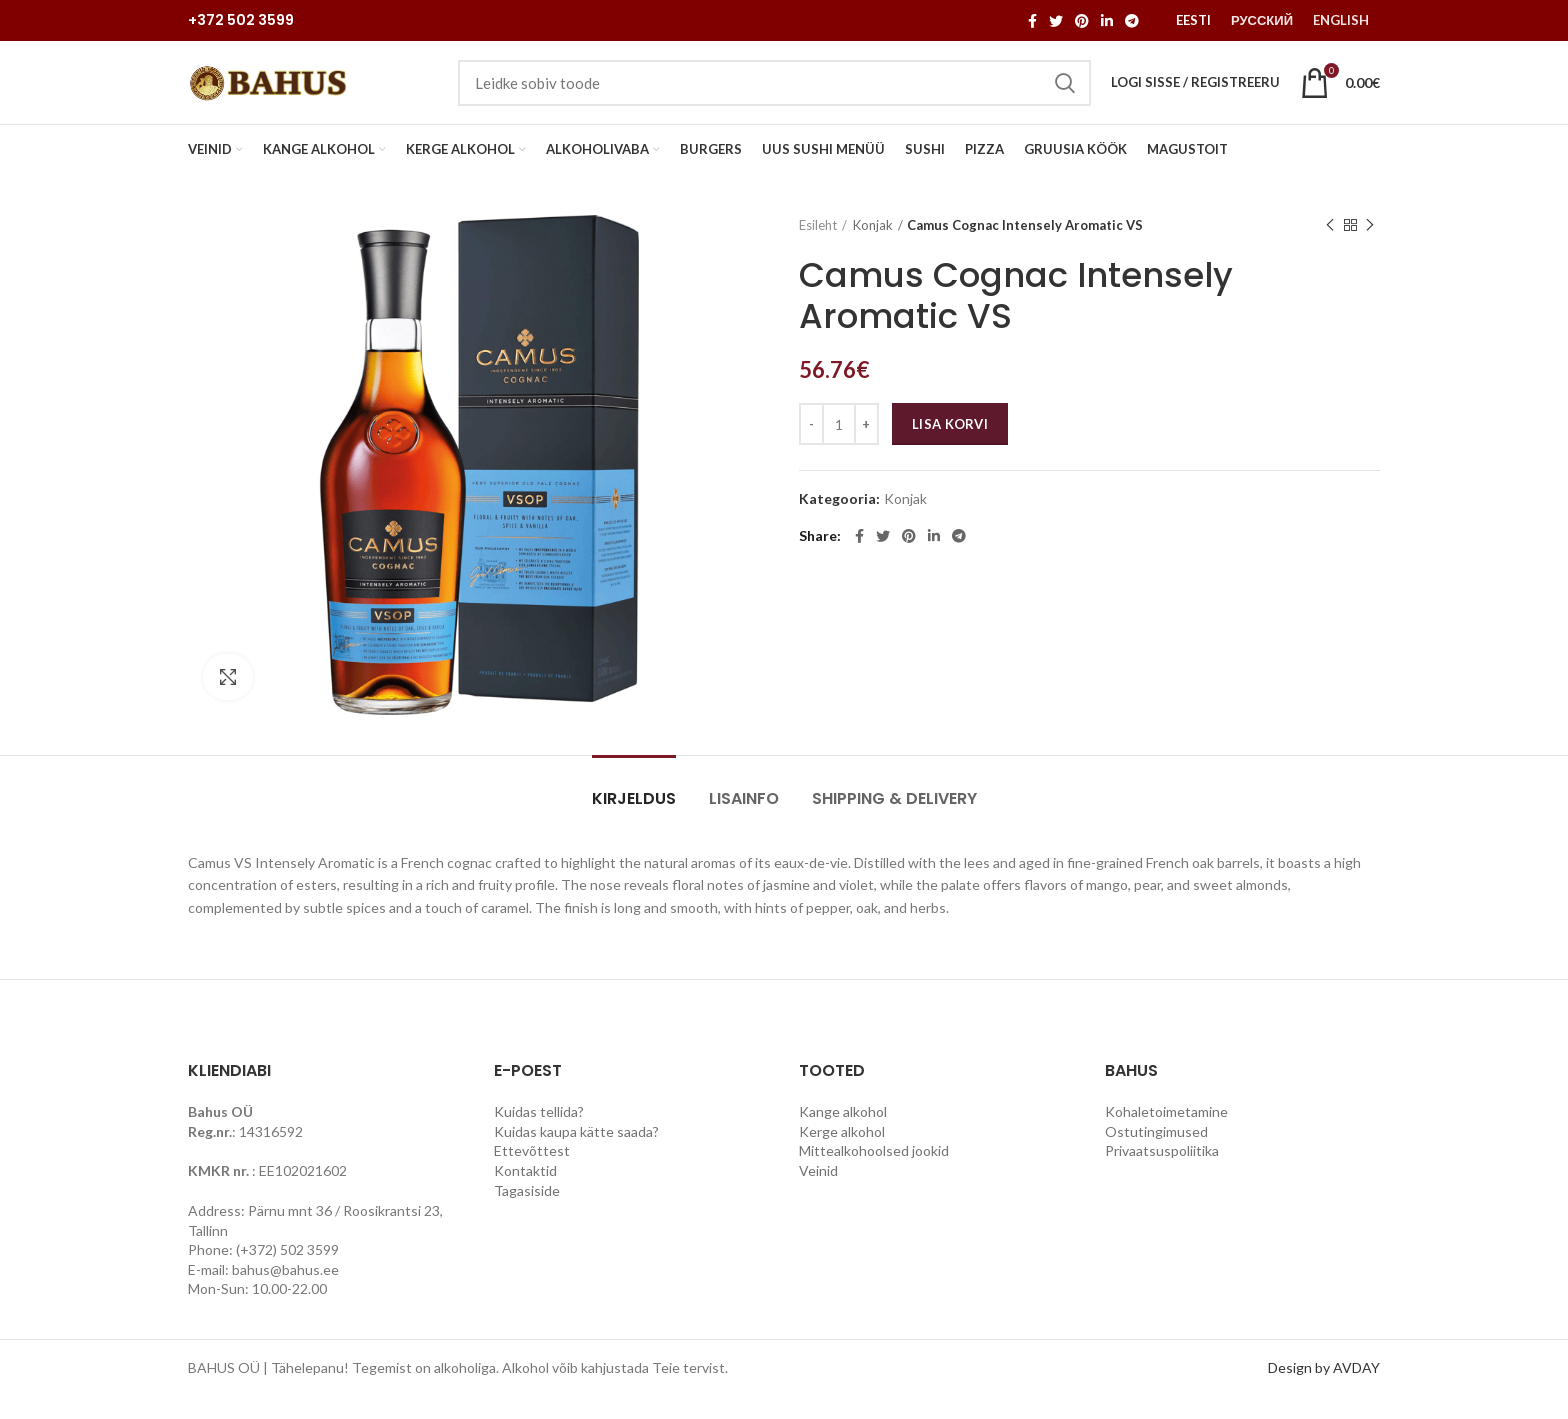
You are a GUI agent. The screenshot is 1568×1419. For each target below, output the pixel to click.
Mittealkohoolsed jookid (874, 1172)
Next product (1370, 246)
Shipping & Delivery (894, 820)
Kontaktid (525, 1192)
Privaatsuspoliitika (1162, 1172)
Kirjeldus (634, 820)
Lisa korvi (950, 446)
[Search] (774, 94)
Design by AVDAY (1324, 1389)
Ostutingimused (1156, 1153)
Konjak (873, 247)
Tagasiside (527, 1212)
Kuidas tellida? (539, 1133)
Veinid (818, 1192)
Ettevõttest (532, 1172)
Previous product (1330, 246)
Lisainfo (744, 820)
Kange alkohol (843, 1133)
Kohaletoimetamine (1166, 1133)
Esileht (818, 247)
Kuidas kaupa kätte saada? (576, 1153)
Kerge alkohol (842, 1153)
